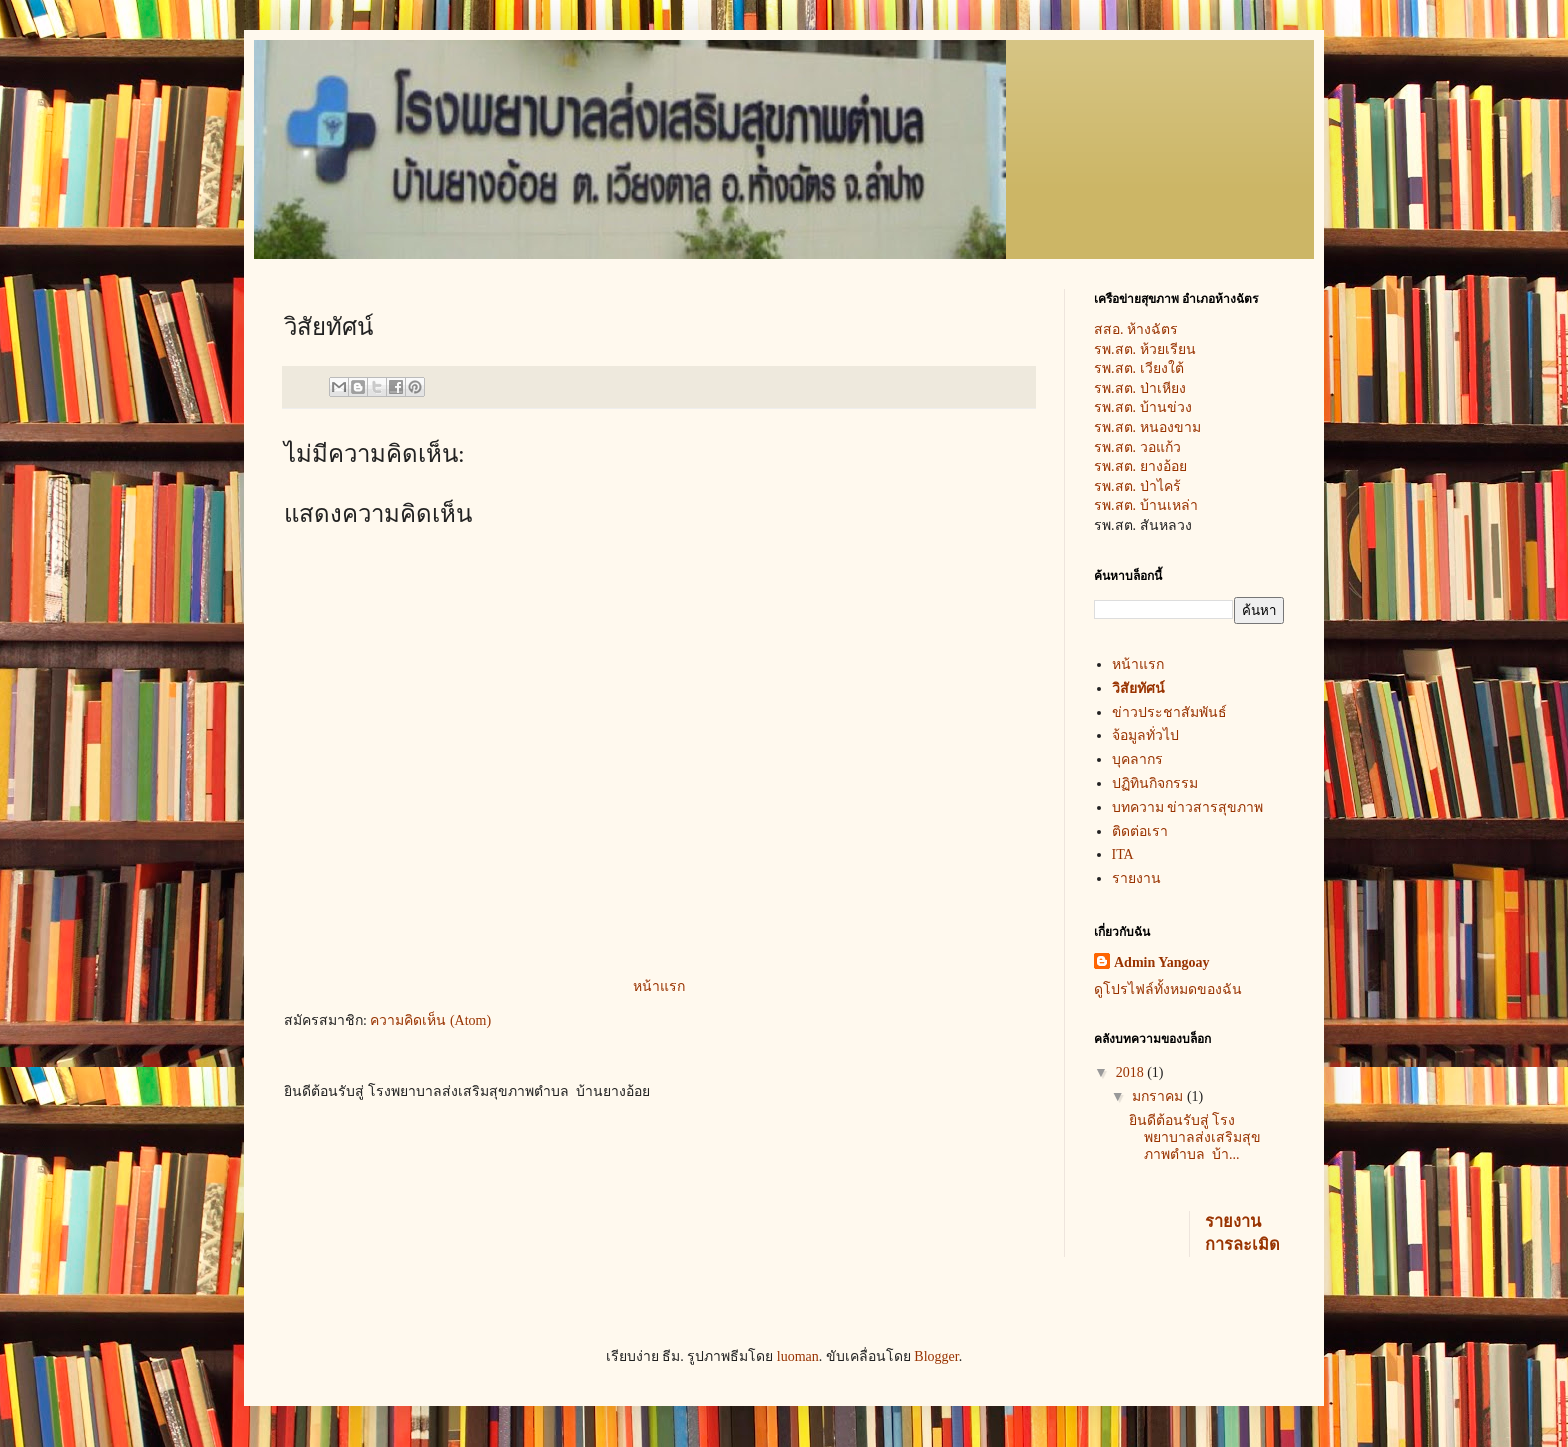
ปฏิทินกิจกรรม (1155, 783)
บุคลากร (1137, 759)
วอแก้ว (1160, 447)
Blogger (936, 1356)
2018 (1132, 1072)
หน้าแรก (659, 986)
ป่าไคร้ (1160, 486)
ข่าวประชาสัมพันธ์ (1169, 712)
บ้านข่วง (1166, 407)
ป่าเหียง (1163, 388)
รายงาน (1136, 878)
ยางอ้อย (1163, 466)
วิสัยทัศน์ (1138, 688)
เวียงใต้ (1162, 368)
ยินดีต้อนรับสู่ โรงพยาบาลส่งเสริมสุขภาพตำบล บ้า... (1195, 1137)
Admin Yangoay (1162, 962)
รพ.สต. (1117, 368)
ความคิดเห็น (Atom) (430, 1020)
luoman (798, 1356)
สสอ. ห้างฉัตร (1150, 329)
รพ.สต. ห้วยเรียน (1150, 349)
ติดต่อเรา (1140, 831)
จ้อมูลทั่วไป (1145, 735)
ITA (1123, 854)
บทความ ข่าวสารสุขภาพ (1188, 807)
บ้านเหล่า (1169, 505)
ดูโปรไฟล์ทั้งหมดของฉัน (1168, 989)
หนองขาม (1170, 427)
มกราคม (1159, 1096)
